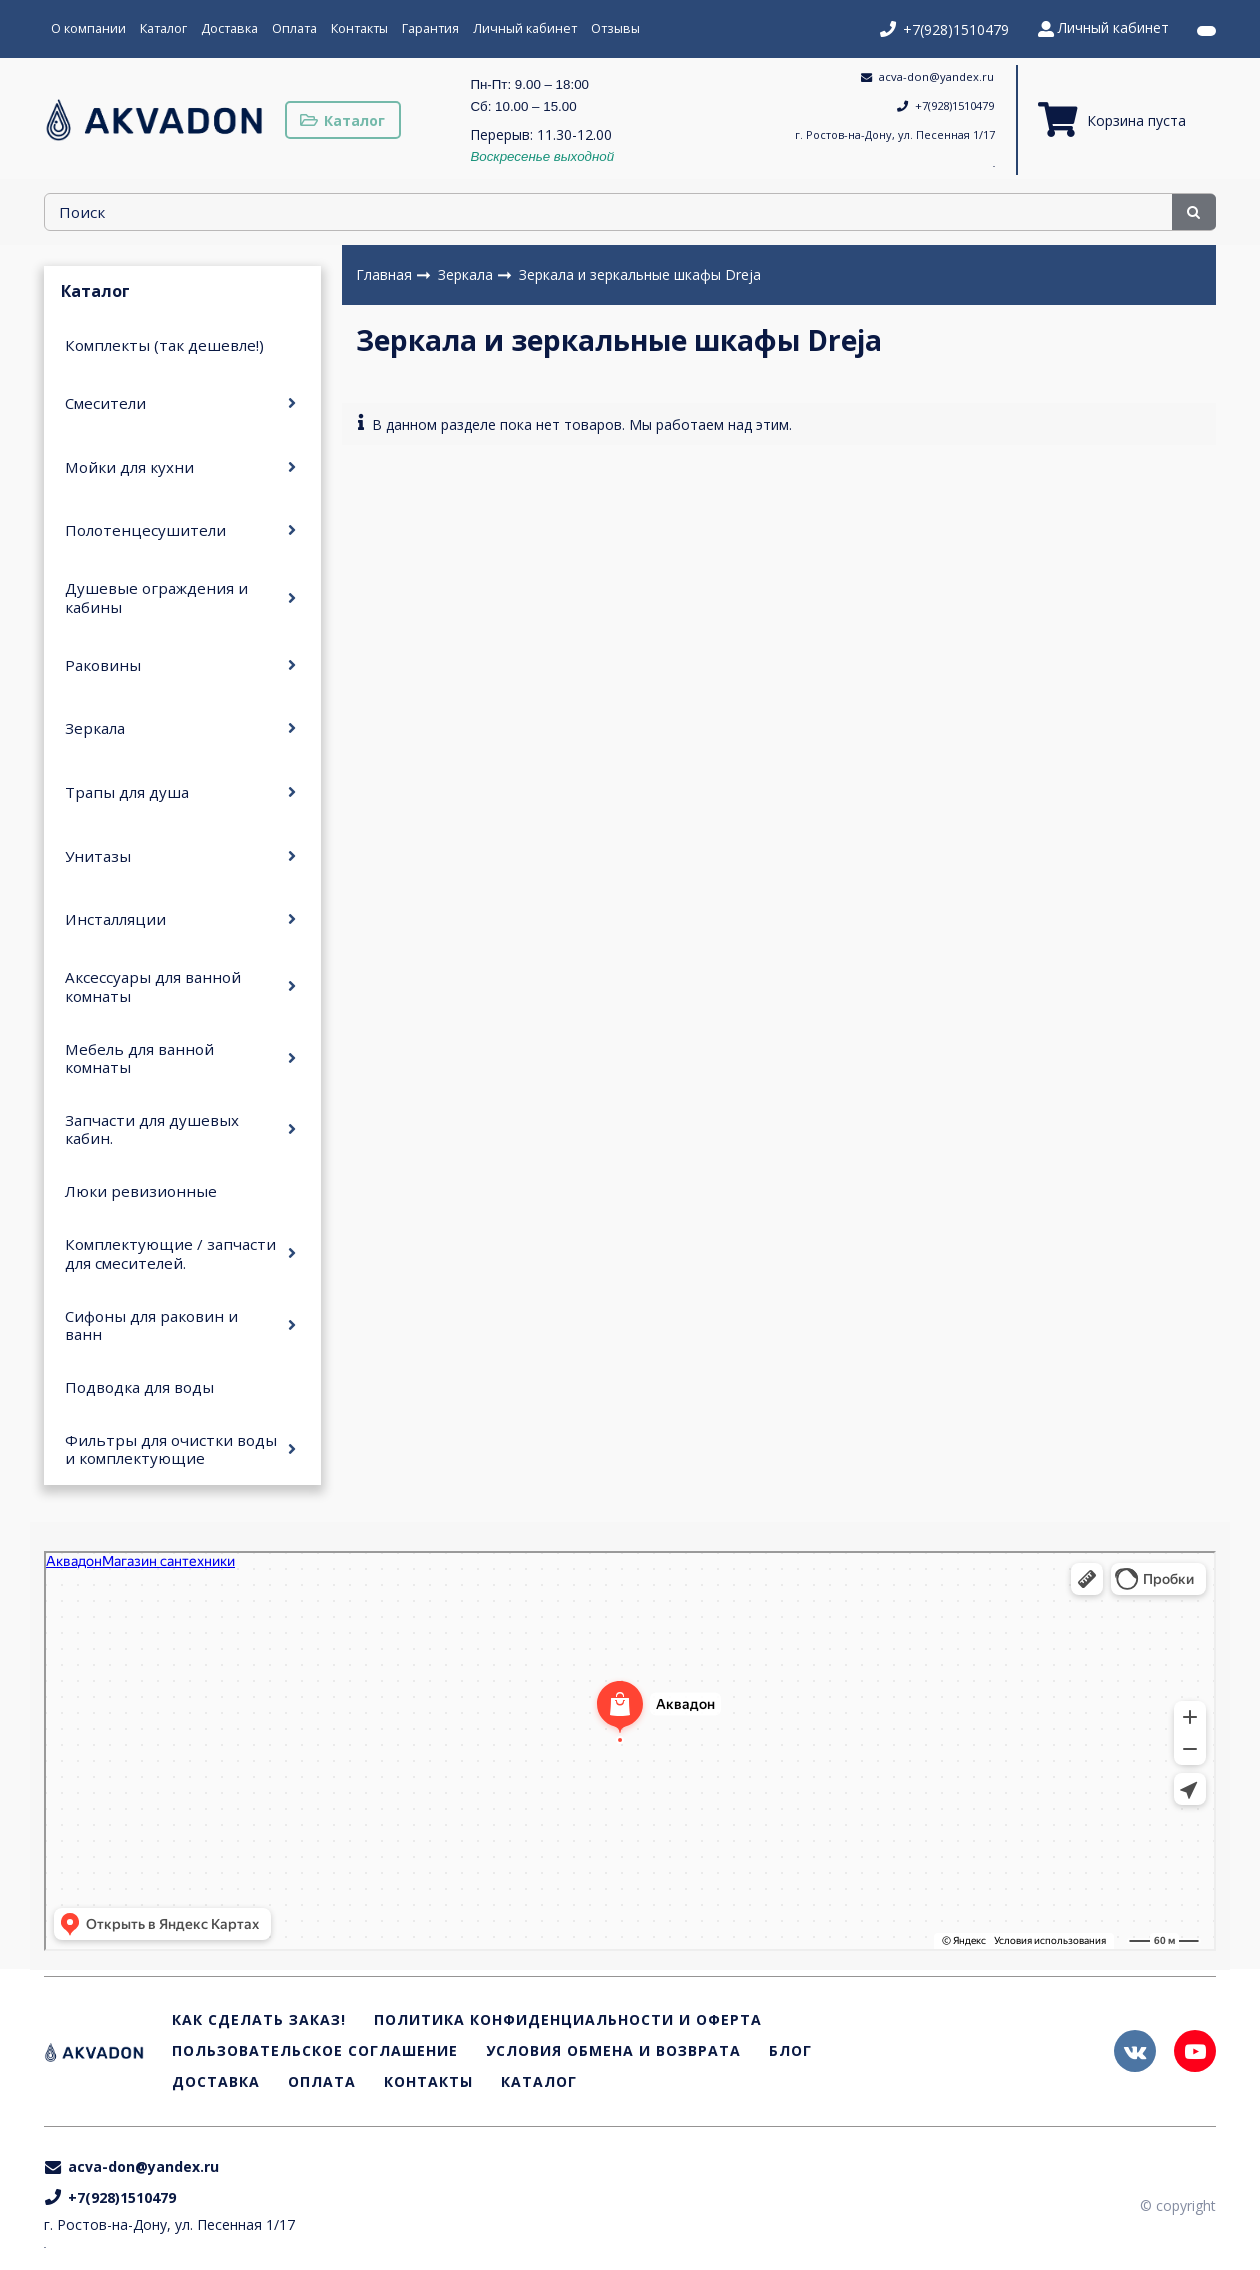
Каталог (163, 28)
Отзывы (615, 28)
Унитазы (98, 856)
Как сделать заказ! (259, 2020)
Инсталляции (115, 919)
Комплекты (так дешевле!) (164, 345)
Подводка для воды (139, 1387)
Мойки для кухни (129, 467)
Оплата (294, 28)
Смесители (105, 403)
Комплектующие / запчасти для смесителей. (170, 1253)
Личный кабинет (525, 28)
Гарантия (430, 28)
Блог (790, 2051)
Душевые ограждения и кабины (156, 597)
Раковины (103, 665)
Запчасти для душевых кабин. (152, 1129)
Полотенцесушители (145, 530)
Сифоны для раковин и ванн (151, 1325)
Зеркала (95, 728)
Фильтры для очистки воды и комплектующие (171, 1449)
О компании (88, 28)
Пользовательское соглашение (315, 2051)
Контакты (359, 28)
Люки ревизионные (141, 1191)
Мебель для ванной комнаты (139, 1058)
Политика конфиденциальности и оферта (568, 2020)
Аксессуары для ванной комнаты (153, 986)
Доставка (229, 28)
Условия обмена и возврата (613, 2051)
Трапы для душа (127, 792)
